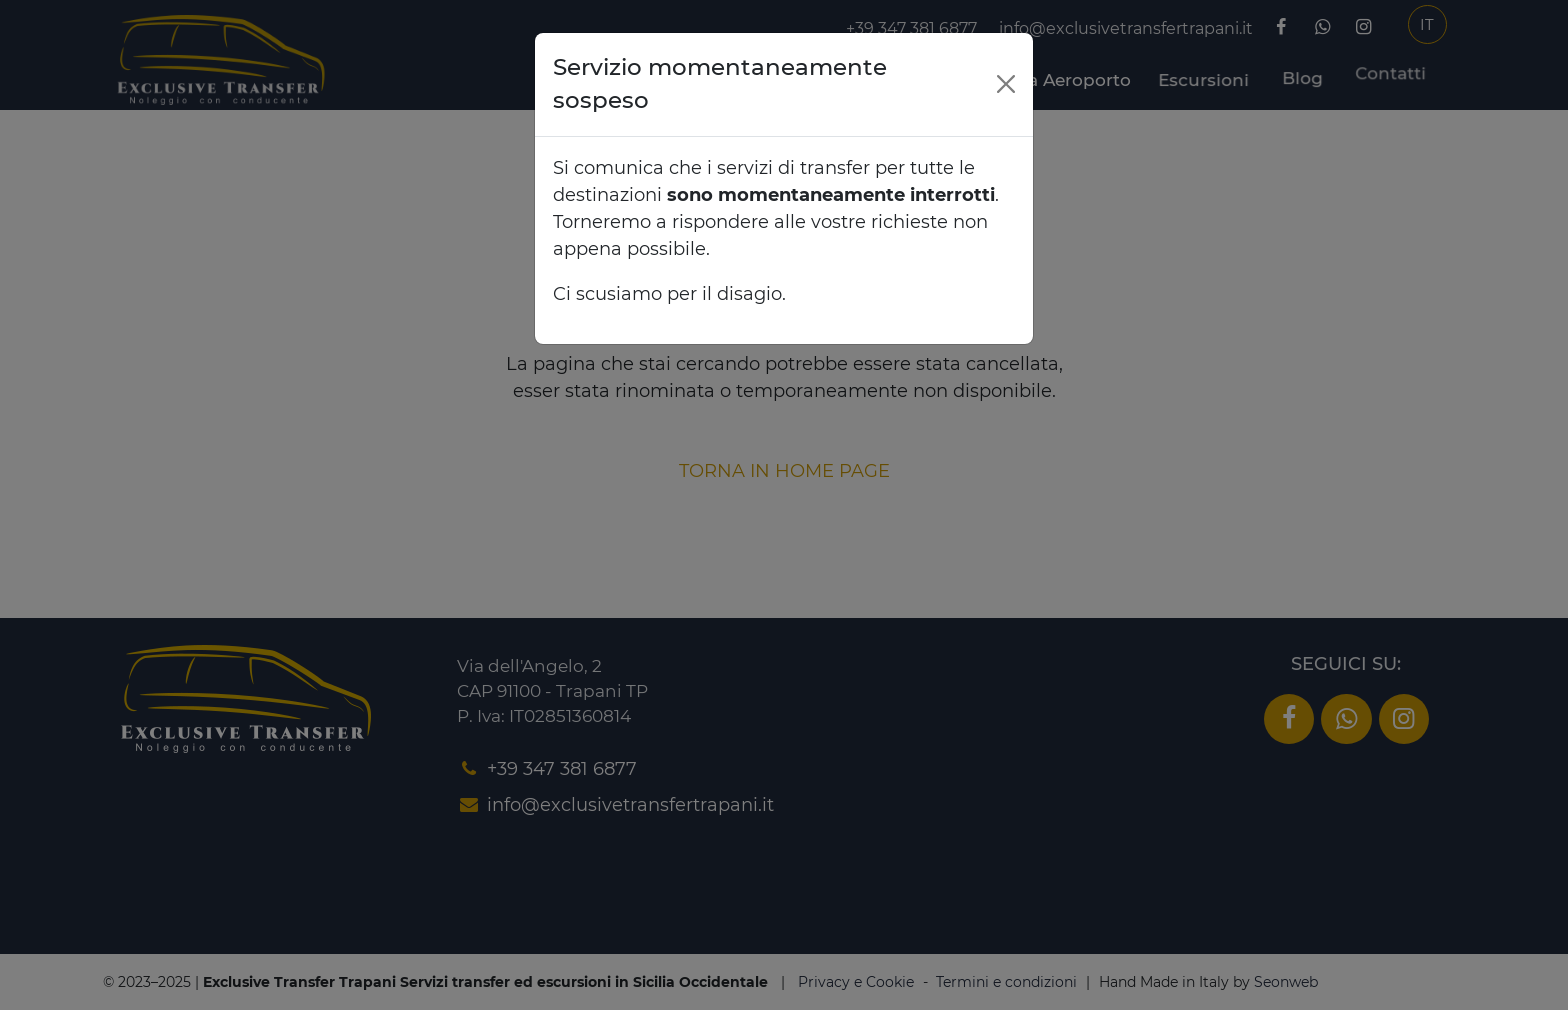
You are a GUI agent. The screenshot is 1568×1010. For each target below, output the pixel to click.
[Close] (1006, 84)
